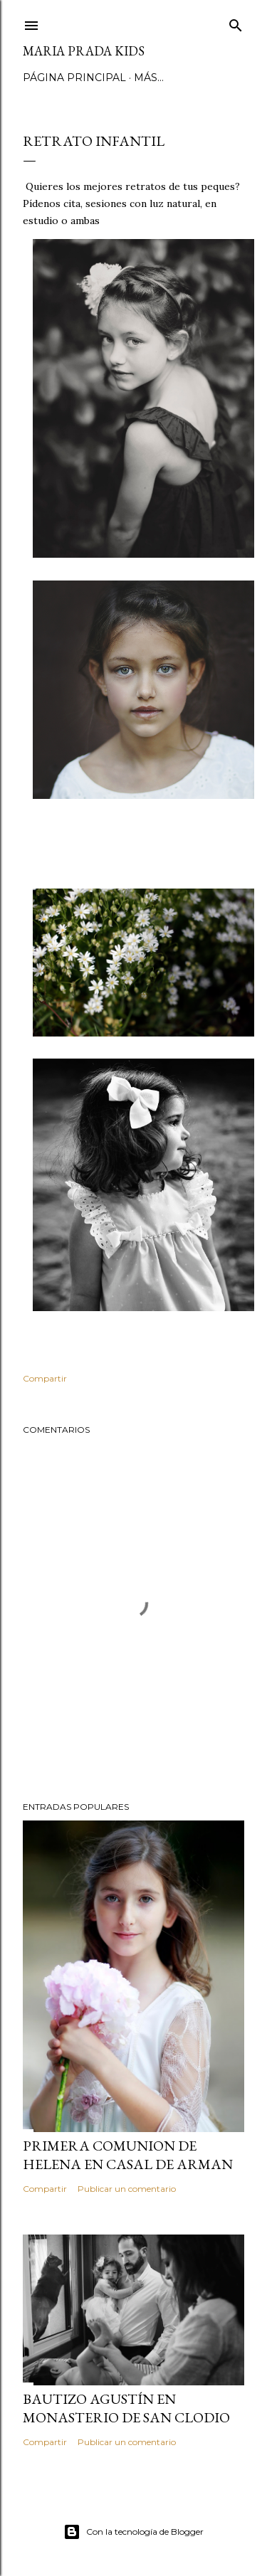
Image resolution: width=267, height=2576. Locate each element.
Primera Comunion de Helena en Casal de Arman (128, 2154)
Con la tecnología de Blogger (133, 2531)
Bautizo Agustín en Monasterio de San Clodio (126, 2408)
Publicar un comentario (127, 2188)
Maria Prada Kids (84, 51)
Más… (149, 77)
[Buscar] (235, 22)
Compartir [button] (45, 1378)
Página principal (74, 77)
